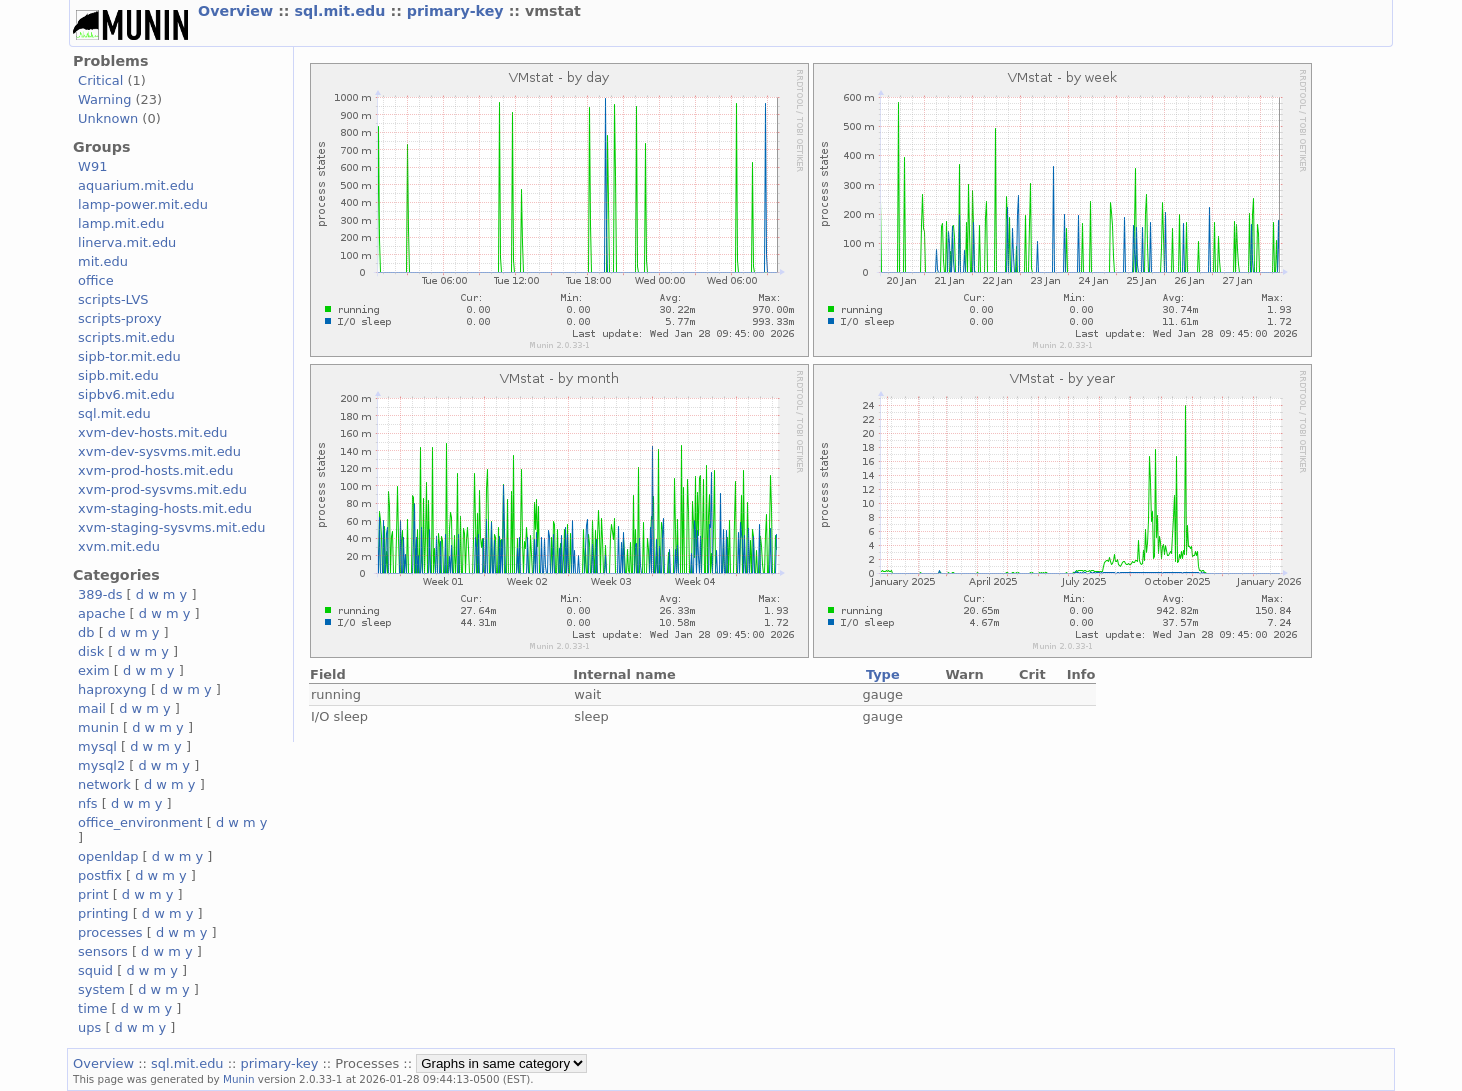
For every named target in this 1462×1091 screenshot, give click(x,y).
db (86, 632)
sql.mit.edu (343, 11)
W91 (92, 166)
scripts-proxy (120, 318)
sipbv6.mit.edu (126, 394)
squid (95, 970)
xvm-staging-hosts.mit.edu (165, 508)
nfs (88, 803)
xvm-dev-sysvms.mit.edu (159, 451)
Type (883, 674)
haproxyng (112, 689)
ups (89, 1027)
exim (94, 670)
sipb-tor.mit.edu (129, 356)
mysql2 (101, 765)
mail (92, 708)
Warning (104, 99)
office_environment (140, 822)
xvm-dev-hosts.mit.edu (152, 432)
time (92, 1008)
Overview (238, 11)
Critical (100, 80)
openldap (108, 856)
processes (110, 932)
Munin (239, 1079)
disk (91, 651)
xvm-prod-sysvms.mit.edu (162, 489)
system (101, 989)
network (104, 784)
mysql (97, 746)
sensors (103, 951)
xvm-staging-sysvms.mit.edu (171, 527)
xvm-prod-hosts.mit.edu (155, 470)
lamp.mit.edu (121, 223)
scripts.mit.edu (126, 337)
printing (103, 913)
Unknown (108, 118)
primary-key (458, 11)
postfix (100, 875)
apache (101, 613)
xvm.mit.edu (119, 546)
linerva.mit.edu (127, 242)
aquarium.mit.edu (136, 185)
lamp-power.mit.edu (143, 204)
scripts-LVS (113, 299)
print (93, 894)
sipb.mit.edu (118, 375)
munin (98, 727)
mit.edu (103, 261)
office (96, 280)
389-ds (100, 594)
